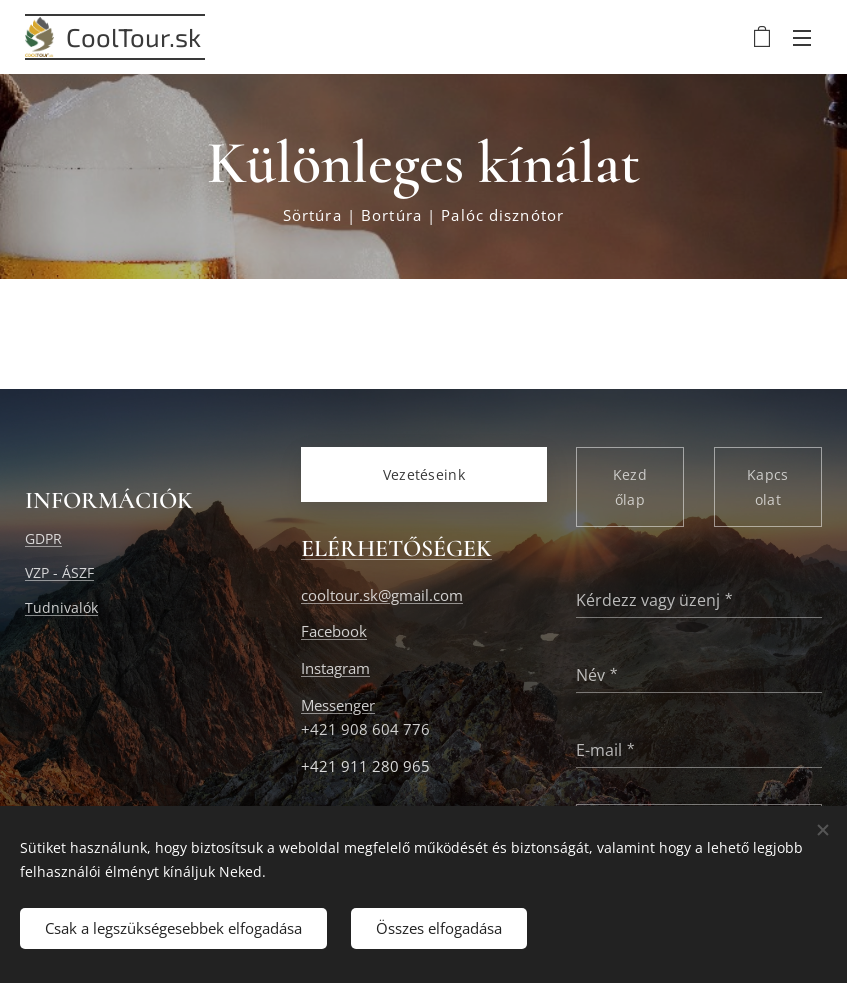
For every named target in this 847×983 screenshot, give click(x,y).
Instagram (335, 668)
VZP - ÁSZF (59, 573)
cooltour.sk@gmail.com (382, 595)
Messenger (338, 705)
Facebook (334, 632)
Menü (802, 38)
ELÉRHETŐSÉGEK (396, 549)
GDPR (43, 538)
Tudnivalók (61, 607)
